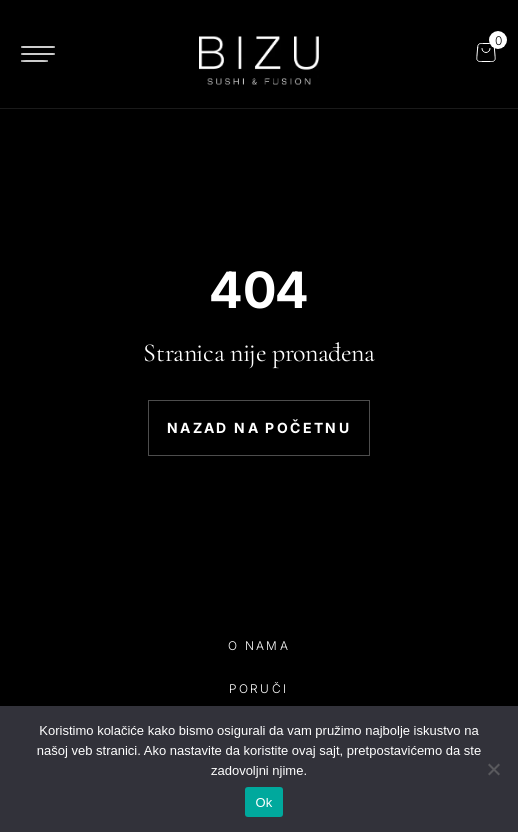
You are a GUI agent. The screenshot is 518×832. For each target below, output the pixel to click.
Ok (263, 802)
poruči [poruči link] (258, 688)
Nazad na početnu (259, 427)
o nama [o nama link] (259, 645)
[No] (493, 769)
